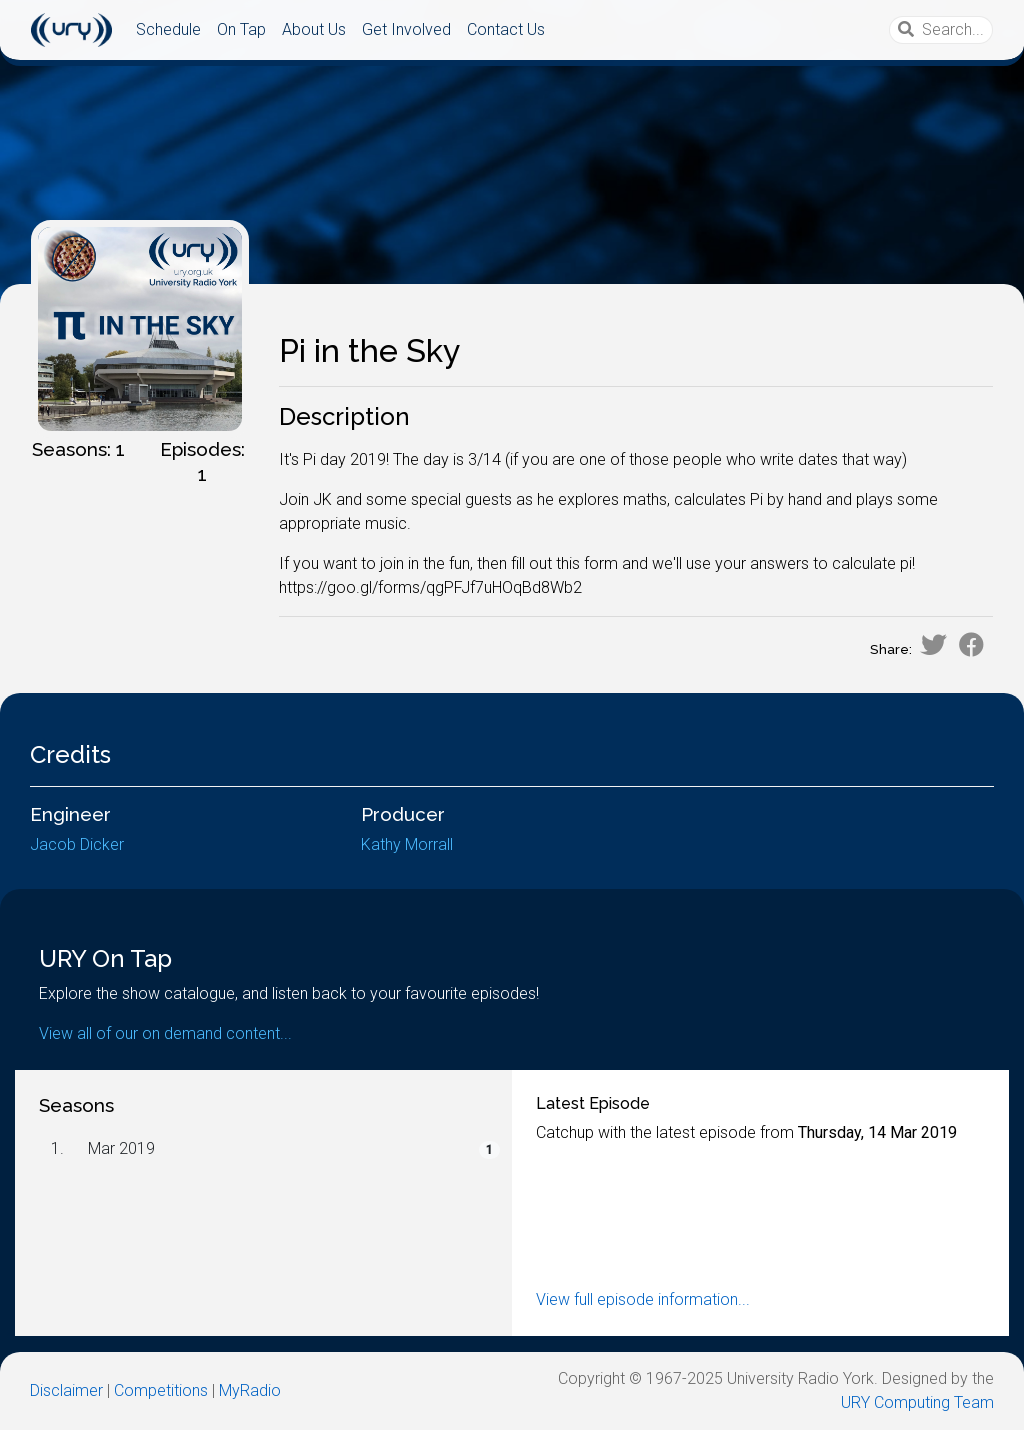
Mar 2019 (121, 1148)
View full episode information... (643, 1299)
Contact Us (506, 29)
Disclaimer (66, 1390)
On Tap (241, 29)
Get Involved (406, 29)
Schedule (168, 29)
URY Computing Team (917, 1402)
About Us (314, 29)
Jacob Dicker (77, 844)
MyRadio (250, 1390)
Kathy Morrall (407, 844)
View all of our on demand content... (165, 1033)
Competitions (161, 1390)
